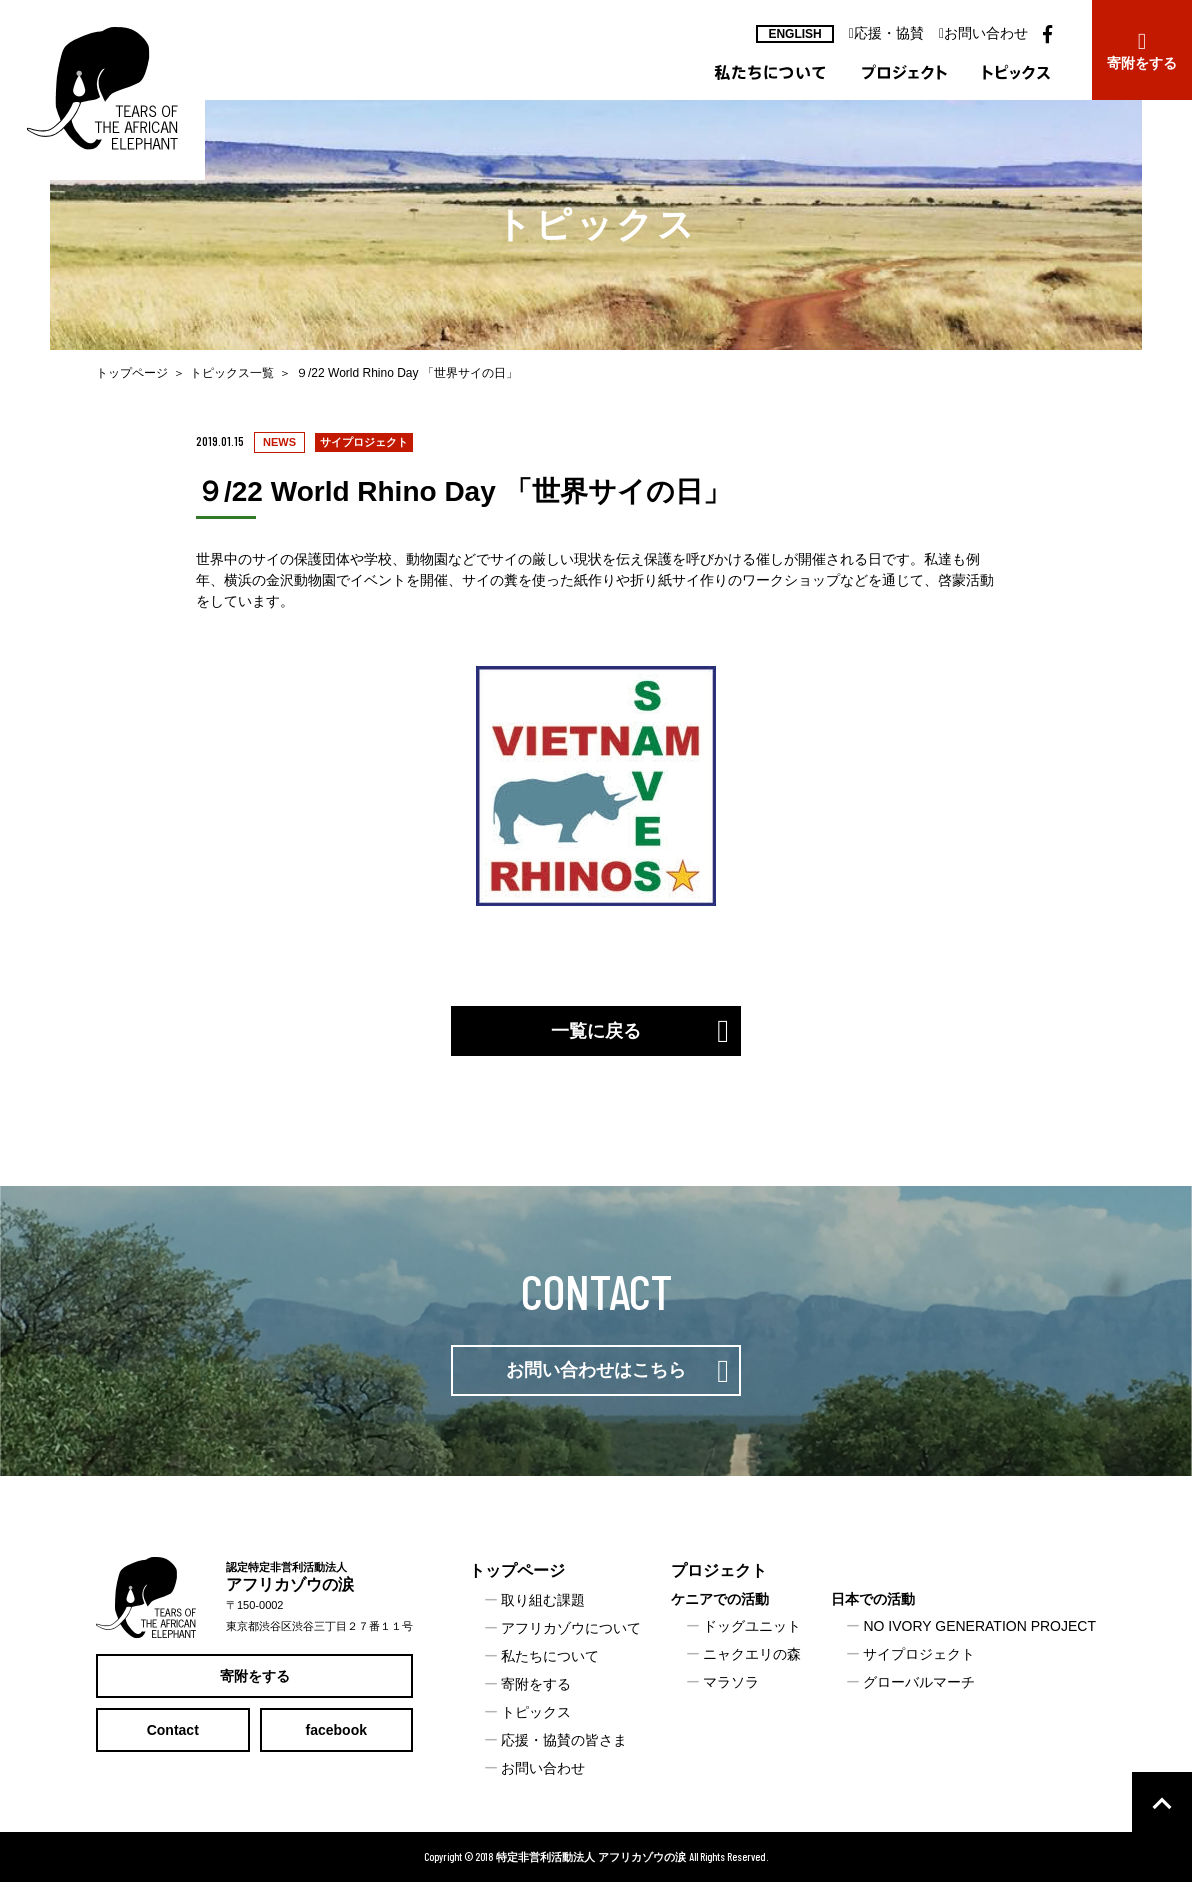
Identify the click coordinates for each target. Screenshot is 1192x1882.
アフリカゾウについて (571, 1628)
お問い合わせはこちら (596, 1370)
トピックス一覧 (232, 373)
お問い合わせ (983, 33)
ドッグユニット (752, 1626)
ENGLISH (794, 34)
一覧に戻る (596, 1031)
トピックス (536, 1712)
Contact (173, 1730)
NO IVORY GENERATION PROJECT (979, 1626)
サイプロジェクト (919, 1654)
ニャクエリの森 (752, 1654)
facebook (336, 1730)
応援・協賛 (886, 33)
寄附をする (255, 1676)
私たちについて (550, 1656)
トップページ (132, 373)
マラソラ (731, 1682)
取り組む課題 (543, 1600)
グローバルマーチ (919, 1682)
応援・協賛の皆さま (564, 1740)
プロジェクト (719, 1570)
